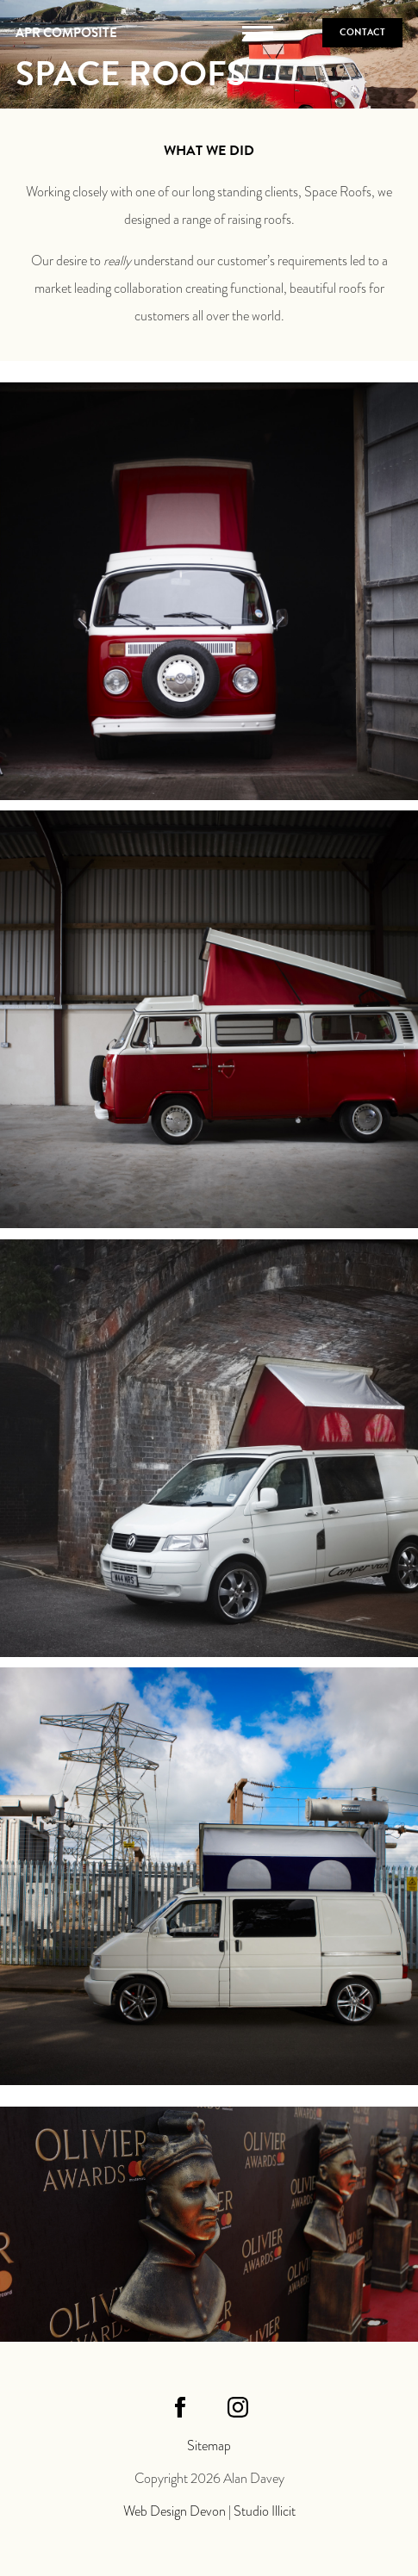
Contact (362, 32)
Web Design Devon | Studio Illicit (209, 2511)
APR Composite (66, 32)
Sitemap (209, 2445)
